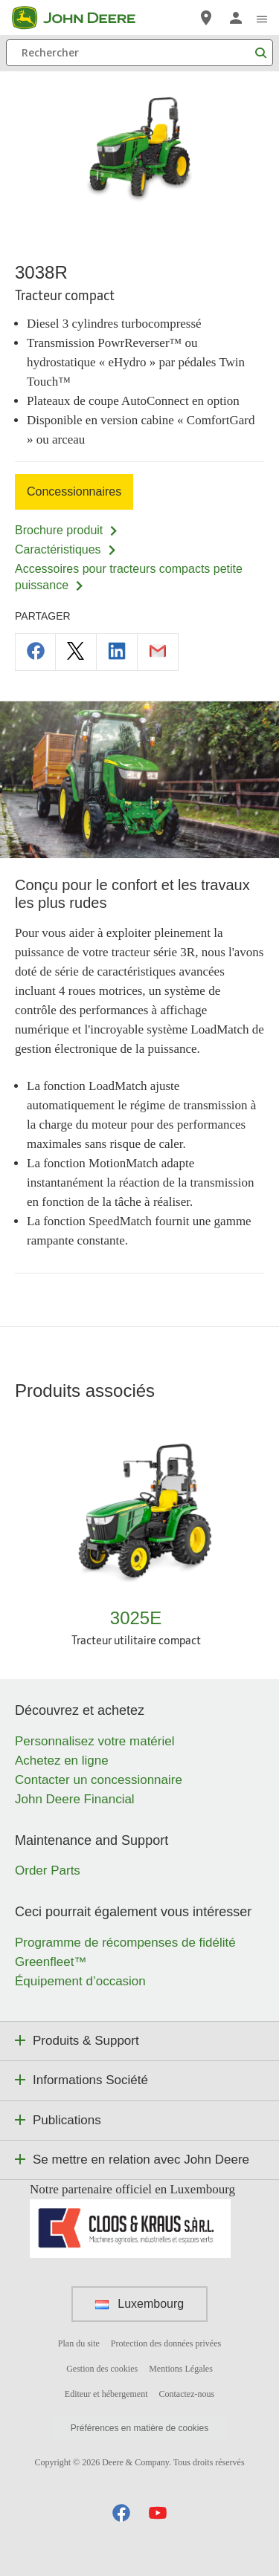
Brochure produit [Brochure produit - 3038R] (67, 530)
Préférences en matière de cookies (139, 2428)
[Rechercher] (139, 52)
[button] (121, 2512)
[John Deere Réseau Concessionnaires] (206, 18)
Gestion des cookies (102, 2369)
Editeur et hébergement (106, 2394)
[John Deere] (82, 18)
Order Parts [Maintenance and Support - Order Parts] (47, 1870)
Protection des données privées (166, 2343)
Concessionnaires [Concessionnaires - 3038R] (74, 491)
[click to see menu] (262, 18)
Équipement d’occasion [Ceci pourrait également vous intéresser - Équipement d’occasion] (80, 1981)
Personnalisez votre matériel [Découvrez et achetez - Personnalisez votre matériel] (94, 1741)
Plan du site (79, 2343)
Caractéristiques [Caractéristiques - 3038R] (66, 549)
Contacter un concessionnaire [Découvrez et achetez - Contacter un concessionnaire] (98, 1780)
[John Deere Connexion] (236, 18)
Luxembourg (139, 2303)
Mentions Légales (181, 2369)
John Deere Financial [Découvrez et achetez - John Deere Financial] (75, 1799)
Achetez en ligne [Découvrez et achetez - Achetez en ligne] (62, 1760)
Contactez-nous (187, 2394)
